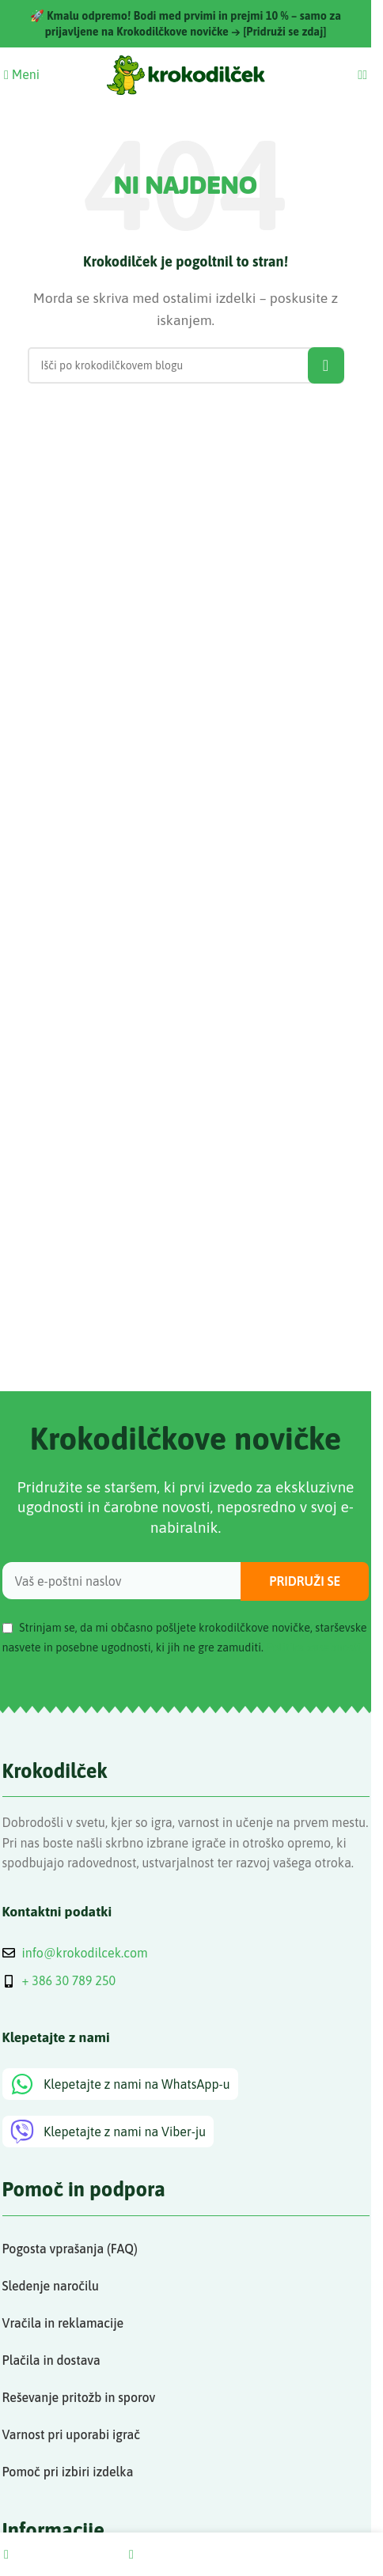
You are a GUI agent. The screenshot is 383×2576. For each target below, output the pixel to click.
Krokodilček (55, 1770)
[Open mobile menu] (22, 74)
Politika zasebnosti (313, 1647)
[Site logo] (186, 73)
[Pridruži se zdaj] (284, 31)
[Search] (360, 74)
